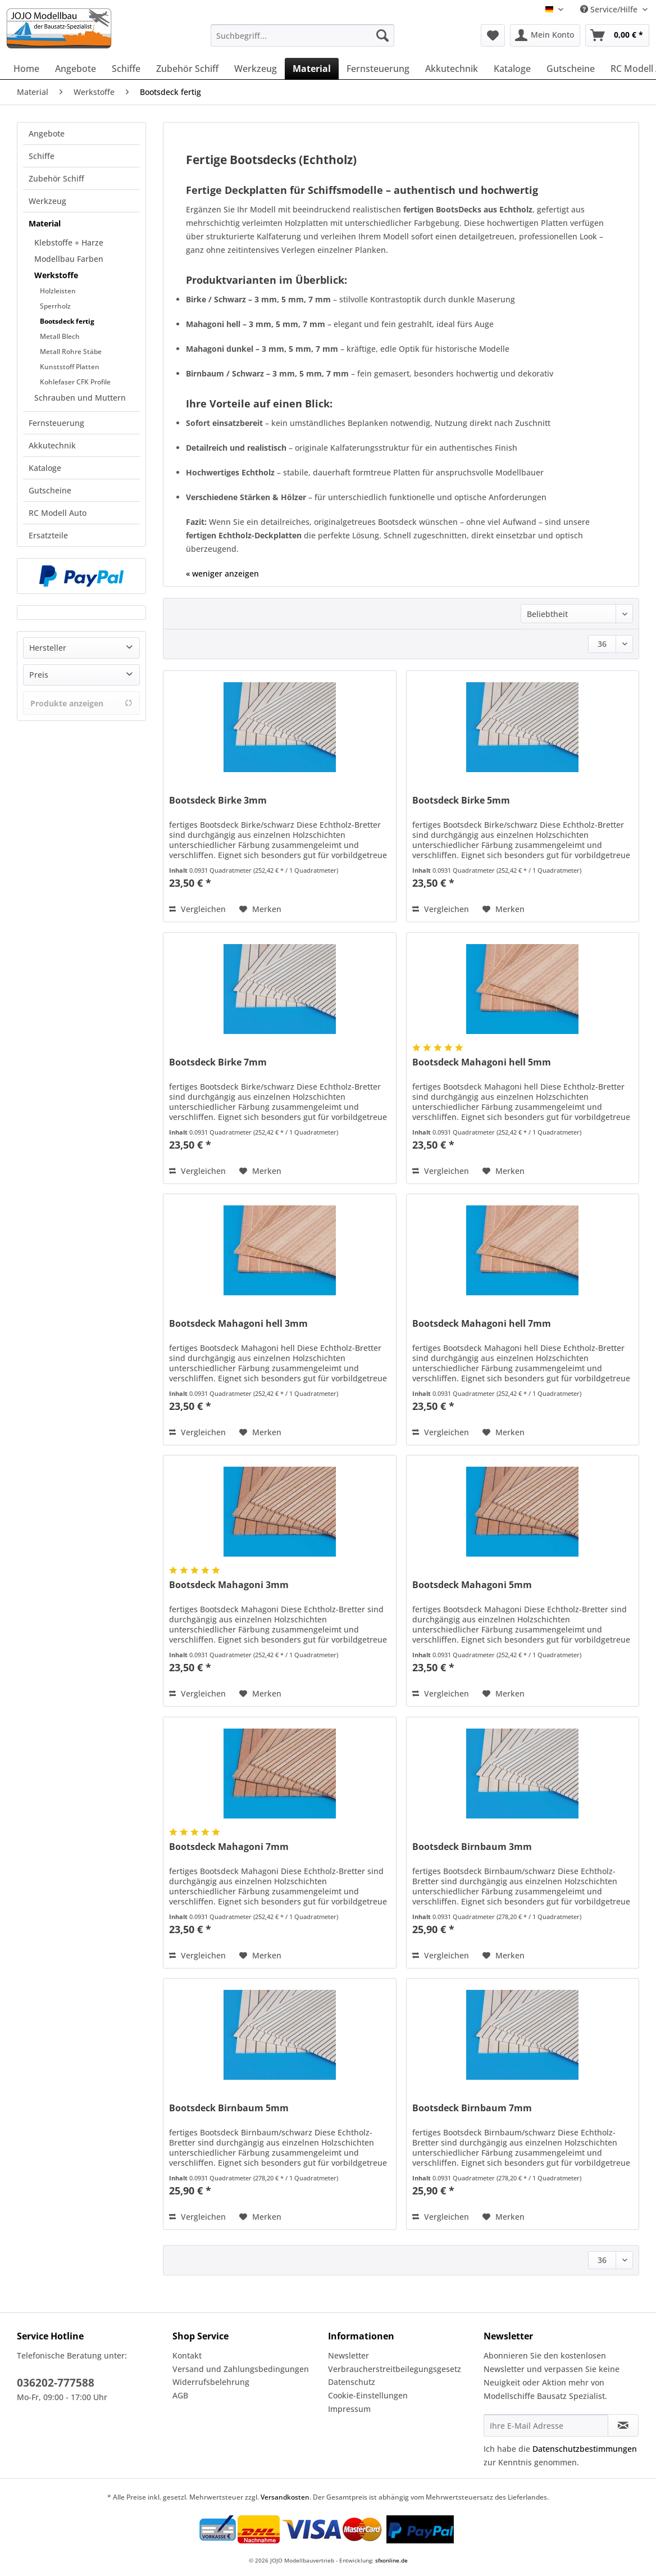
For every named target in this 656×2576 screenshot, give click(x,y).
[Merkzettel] (493, 35)
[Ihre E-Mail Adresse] (546, 2425)
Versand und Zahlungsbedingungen (240, 2369)
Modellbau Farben (68, 258)
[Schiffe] (126, 68)
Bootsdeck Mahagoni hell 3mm (238, 1324)
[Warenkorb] (617, 35)
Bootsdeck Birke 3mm (218, 800)
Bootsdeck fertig (67, 321)
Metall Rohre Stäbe (71, 351)
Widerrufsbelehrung (210, 2382)
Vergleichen (197, 909)
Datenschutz (351, 2382)
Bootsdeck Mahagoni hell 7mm (481, 1324)
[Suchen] (382, 35)
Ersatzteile (48, 535)
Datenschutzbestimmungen (584, 2448)
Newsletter (348, 2355)
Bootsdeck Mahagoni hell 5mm (481, 1062)
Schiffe (41, 156)
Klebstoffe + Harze (68, 242)
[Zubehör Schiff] (187, 68)
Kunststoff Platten (69, 366)
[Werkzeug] (255, 68)
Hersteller (47, 647)
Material (45, 223)
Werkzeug (47, 201)
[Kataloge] (512, 68)
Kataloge (45, 467)
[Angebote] (75, 68)
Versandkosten (285, 2497)
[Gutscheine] (571, 68)
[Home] (26, 68)
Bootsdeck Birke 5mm (461, 800)
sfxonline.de (391, 2560)
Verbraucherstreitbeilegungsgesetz (394, 2369)
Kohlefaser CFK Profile (75, 382)
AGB (180, 2395)
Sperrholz (55, 306)
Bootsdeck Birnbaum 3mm (472, 1847)
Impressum (349, 2408)
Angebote (47, 133)
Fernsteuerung (56, 423)
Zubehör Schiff (56, 178)
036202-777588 (55, 2382)
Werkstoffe (56, 275)
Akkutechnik (52, 445)
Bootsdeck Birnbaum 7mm (472, 2108)
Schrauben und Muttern (80, 397)
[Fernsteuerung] (378, 68)
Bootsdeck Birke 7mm (218, 1062)
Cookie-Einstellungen (368, 2395)
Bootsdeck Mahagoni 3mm (229, 1585)
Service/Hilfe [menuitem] (610, 9)
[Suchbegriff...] (302, 35)
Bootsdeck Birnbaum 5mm (229, 2108)
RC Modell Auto (57, 512)
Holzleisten (58, 291)
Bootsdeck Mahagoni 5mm (472, 1585)
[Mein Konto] (545, 35)
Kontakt (187, 2355)
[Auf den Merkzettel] (260, 909)
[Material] (312, 68)
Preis (38, 674)
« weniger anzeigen (222, 573)
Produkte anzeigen (81, 703)
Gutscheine (50, 490)
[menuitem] (302, 40)
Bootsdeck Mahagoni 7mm (229, 1847)
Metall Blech (60, 336)
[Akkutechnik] (451, 68)
